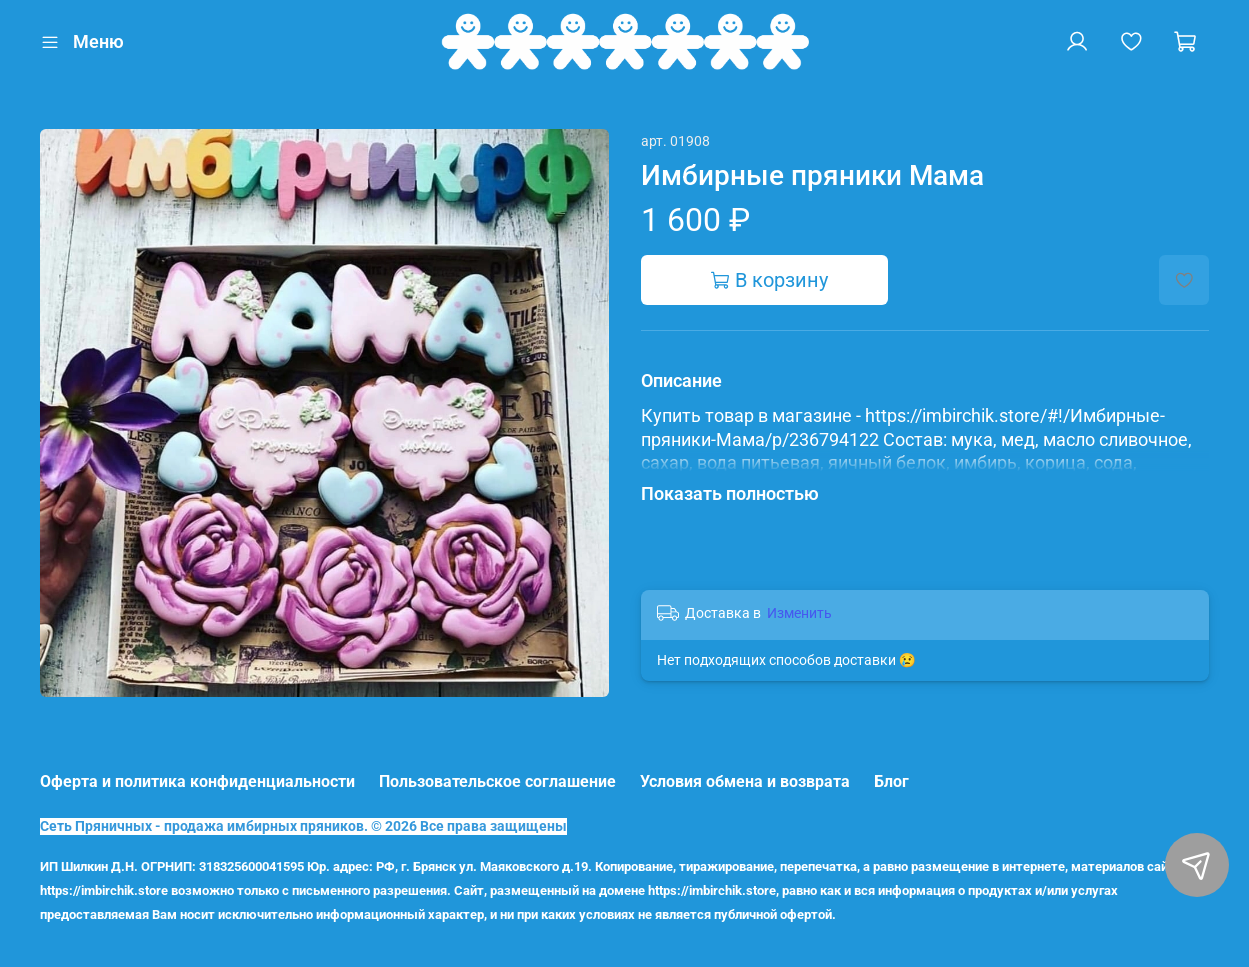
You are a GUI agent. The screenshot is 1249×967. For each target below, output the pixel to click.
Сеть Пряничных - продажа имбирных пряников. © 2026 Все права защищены (303, 826)
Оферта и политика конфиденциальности (197, 781)
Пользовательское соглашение (497, 781)
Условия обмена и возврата (745, 781)
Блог (891, 781)
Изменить (799, 613)
